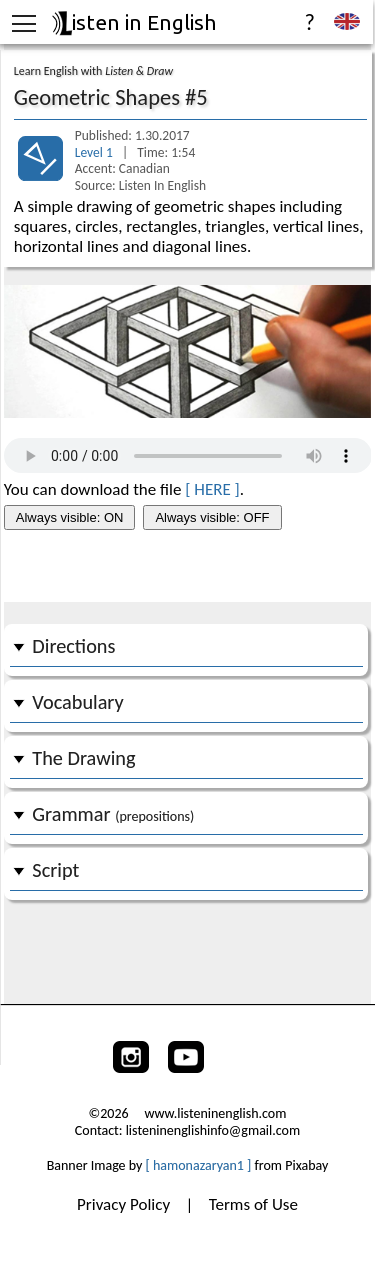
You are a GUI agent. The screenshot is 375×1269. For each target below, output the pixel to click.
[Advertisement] (187, 568)
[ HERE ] (212, 489)
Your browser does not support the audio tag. (188, 455)
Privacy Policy (125, 1204)
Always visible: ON (70, 517)
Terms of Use (253, 1204)
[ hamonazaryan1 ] (199, 1165)
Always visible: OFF (212, 517)
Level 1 (95, 152)
